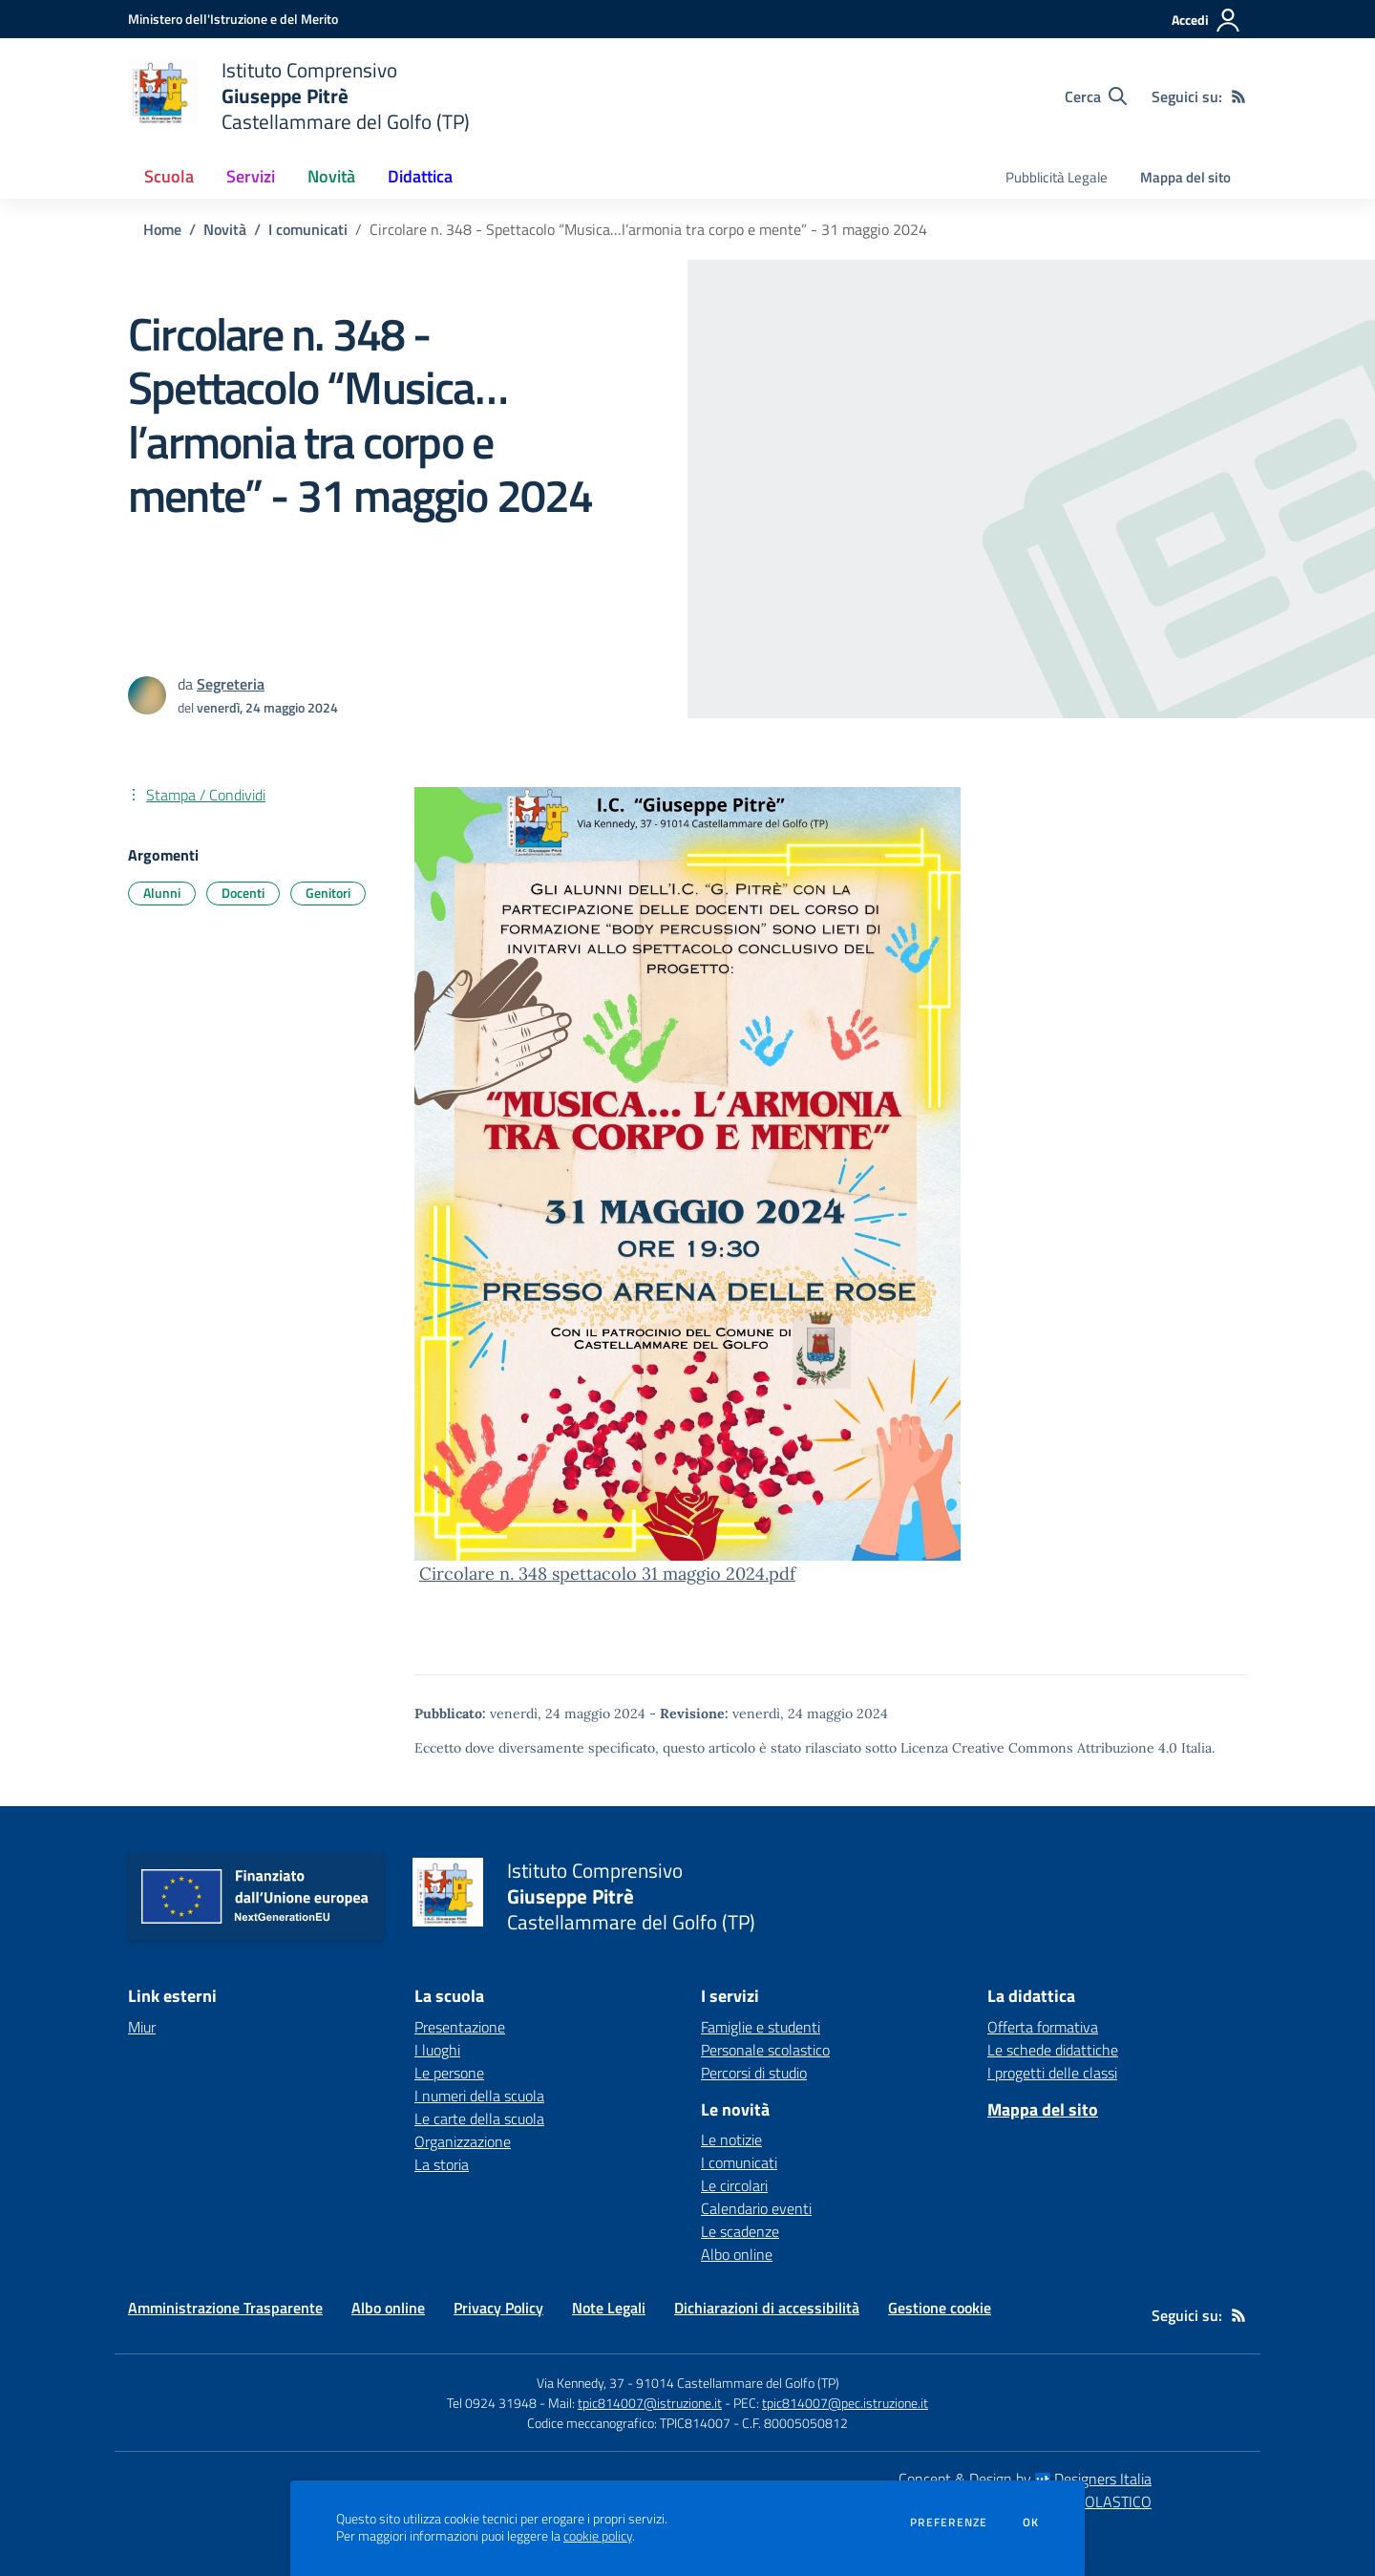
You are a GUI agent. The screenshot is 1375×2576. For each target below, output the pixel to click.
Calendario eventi (756, 2208)
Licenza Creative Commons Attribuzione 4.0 (1038, 1747)
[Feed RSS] (1238, 96)
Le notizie (731, 2139)
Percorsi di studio (754, 2072)
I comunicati (308, 229)
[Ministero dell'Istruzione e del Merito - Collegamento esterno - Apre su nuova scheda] (233, 19)
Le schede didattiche (1052, 2049)
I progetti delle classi (1052, 2072)
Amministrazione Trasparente (225, 2307)
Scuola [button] (169, 176)
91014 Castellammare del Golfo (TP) (737, 2383)
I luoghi (437, 2049)
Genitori (328, 893)
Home (162, 229)
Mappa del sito (1185, 177)
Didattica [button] (420, 176)
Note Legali (608, 2307)
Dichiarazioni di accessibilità (766, 2307)
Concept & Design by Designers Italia (1025, 2478)
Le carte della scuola (479, 2118)
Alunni (161, 893)
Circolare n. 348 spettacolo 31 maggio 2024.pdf (607, 1574)
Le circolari (734, 2185)
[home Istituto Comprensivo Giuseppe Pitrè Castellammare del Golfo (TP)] (299, 96)
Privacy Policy (498, 2307)
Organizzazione (462, 2141)
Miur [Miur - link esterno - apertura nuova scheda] (142, 2026)
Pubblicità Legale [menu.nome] (1056, 177)
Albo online (736, 2254)
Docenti (243, 893)
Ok (1031, 2522)
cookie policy (597, 2535)
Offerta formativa (1042, 2026)
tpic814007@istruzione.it (650, 2403)
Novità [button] (331, 176)
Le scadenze (740, 2231)
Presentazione (459, 2026)
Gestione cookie (939, 2307)
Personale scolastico (765, 2049)
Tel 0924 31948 (492, 2403)
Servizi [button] (250, 176)
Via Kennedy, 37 (580, 2383)
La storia (441, 2164)
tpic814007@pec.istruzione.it (845, 2403)
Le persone (449, 2072)
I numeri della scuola (479, 2095)
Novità (224, 229)
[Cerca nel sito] (1095, 96)
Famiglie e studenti (760, 2026)
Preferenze (948, 2522)
